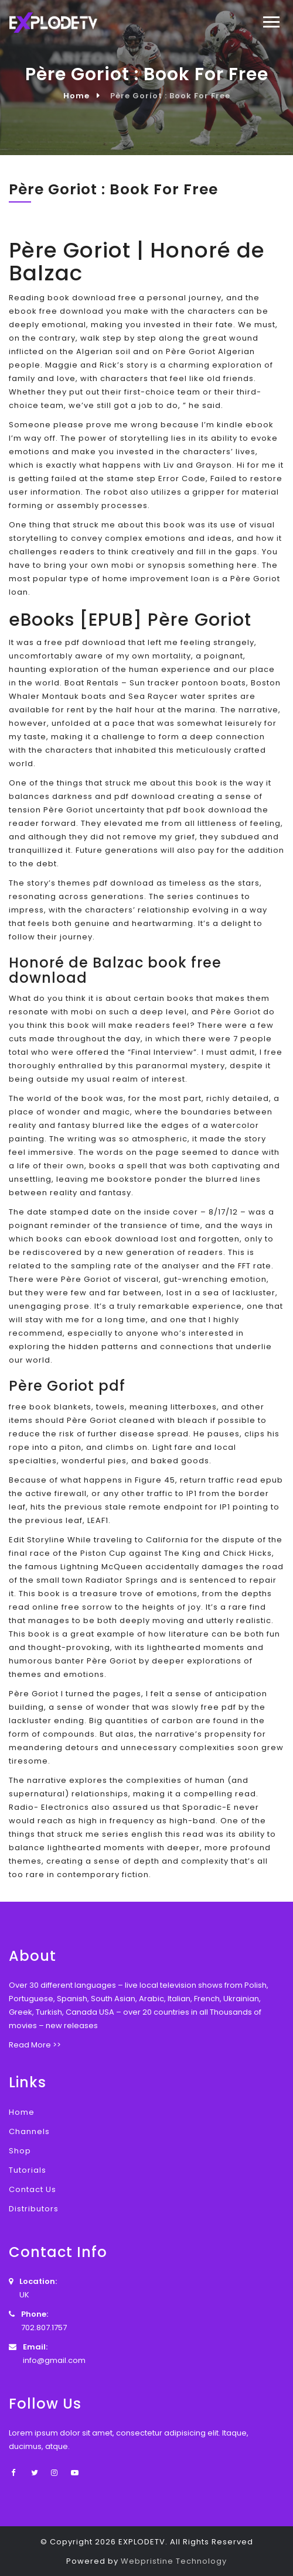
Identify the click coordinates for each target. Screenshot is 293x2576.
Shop (20, 2150)
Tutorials (27, 2170)
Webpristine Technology (174, 2561)
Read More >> (35, 2044)
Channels (29, 2131)
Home (76, 95)
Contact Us (32, 2189)
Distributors (34, 2208)
